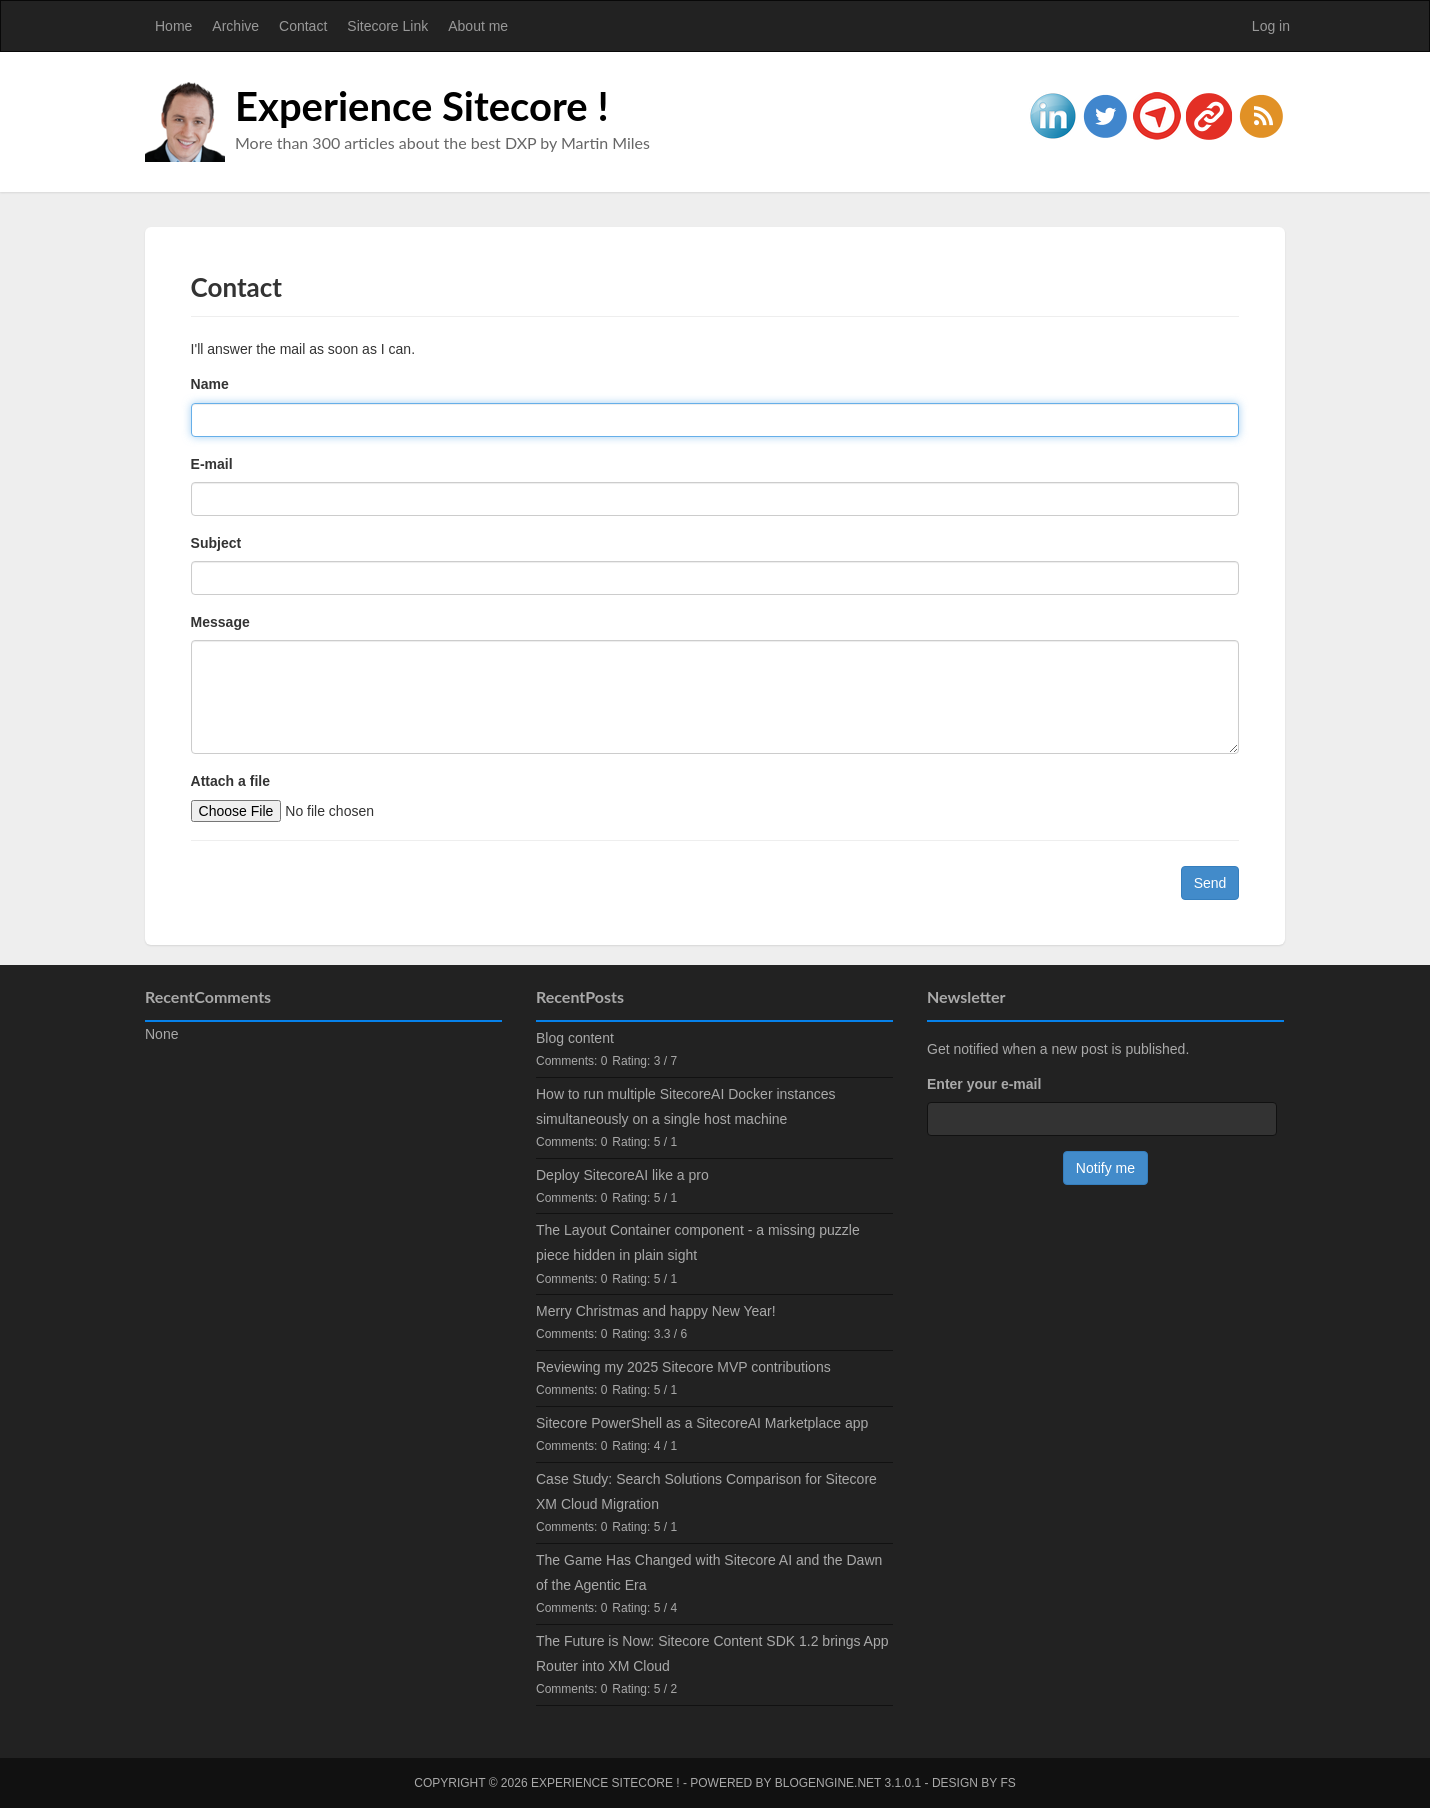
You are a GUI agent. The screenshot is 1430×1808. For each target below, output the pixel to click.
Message (220, 622)
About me (478, 26)
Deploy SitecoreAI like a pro (622, 1175)
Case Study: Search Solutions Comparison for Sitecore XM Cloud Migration (706, 1491)
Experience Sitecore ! (422, 106)
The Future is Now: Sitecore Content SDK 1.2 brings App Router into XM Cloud (712, 1653)
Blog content (575, 1038)
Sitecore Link (387, 26)
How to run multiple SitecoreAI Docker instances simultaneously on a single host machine (686, 1106)
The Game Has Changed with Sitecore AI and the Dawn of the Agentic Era (709, 1572)
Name (210, 384)
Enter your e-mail (984, 1084)
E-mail (212, 464)
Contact (303, 26)
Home (173, 26)
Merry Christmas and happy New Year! (656, 1311)
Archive (235, 26)
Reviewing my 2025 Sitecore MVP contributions (683, 1367)
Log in (1271, 26)
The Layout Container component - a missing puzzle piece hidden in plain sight (698, 1242)
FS (1007, 1783)
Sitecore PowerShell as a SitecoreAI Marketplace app (702, 1423)
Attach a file (230, 781)
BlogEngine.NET (828, 1783)
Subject (216, 543)
